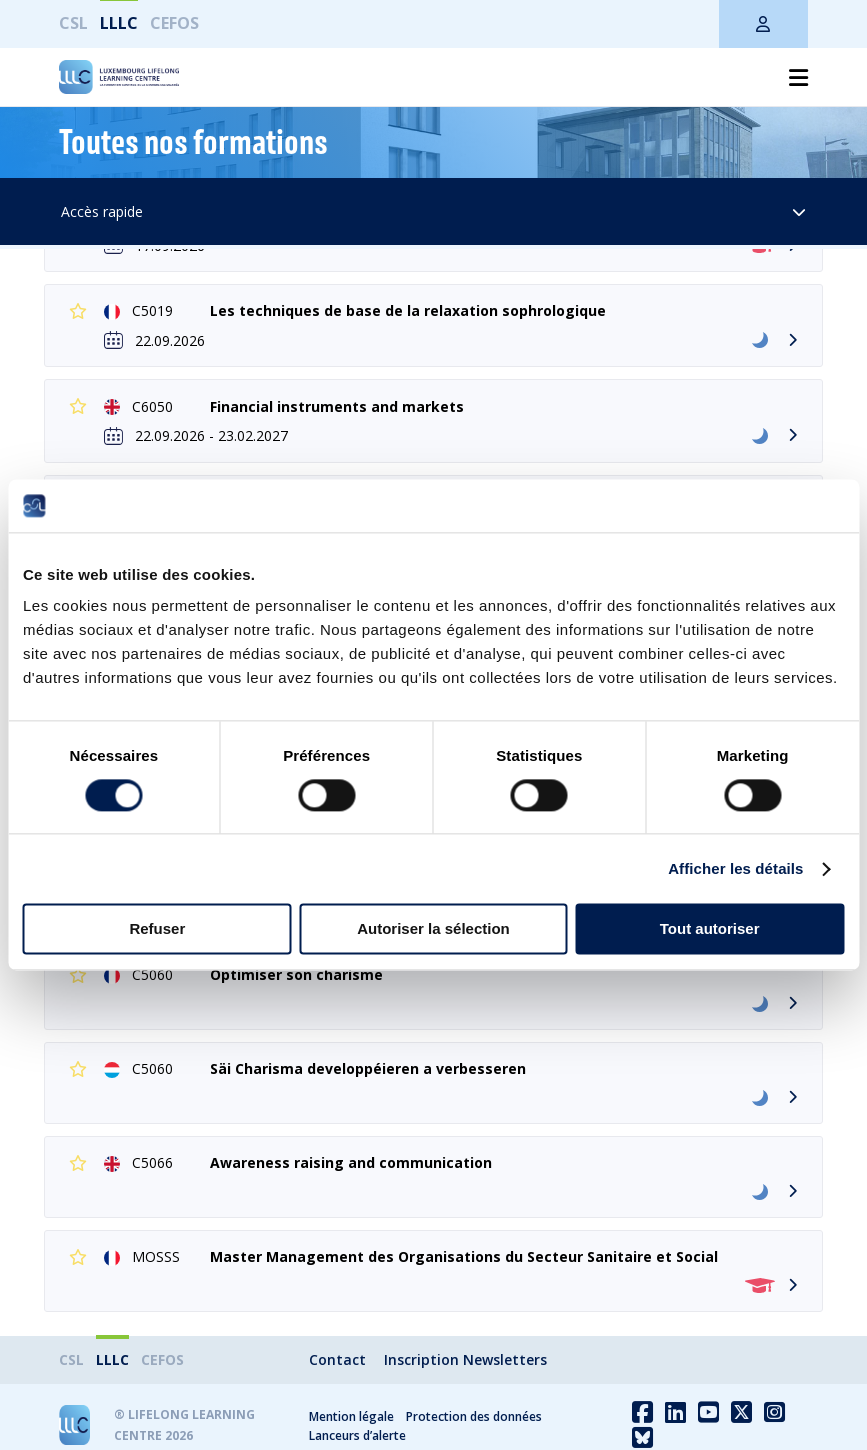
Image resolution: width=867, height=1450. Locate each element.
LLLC (119, 23)
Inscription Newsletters (465, 1359)
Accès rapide (434, 211)
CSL (73, 23)
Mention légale (351, 1416)
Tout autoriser (710, 929)
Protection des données (474, 1416)
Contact (337, 1359)
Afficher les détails (735, 868)
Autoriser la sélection (433, 929)
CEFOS (174, 23)
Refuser (157, 929)
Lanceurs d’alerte (357, 1435)
